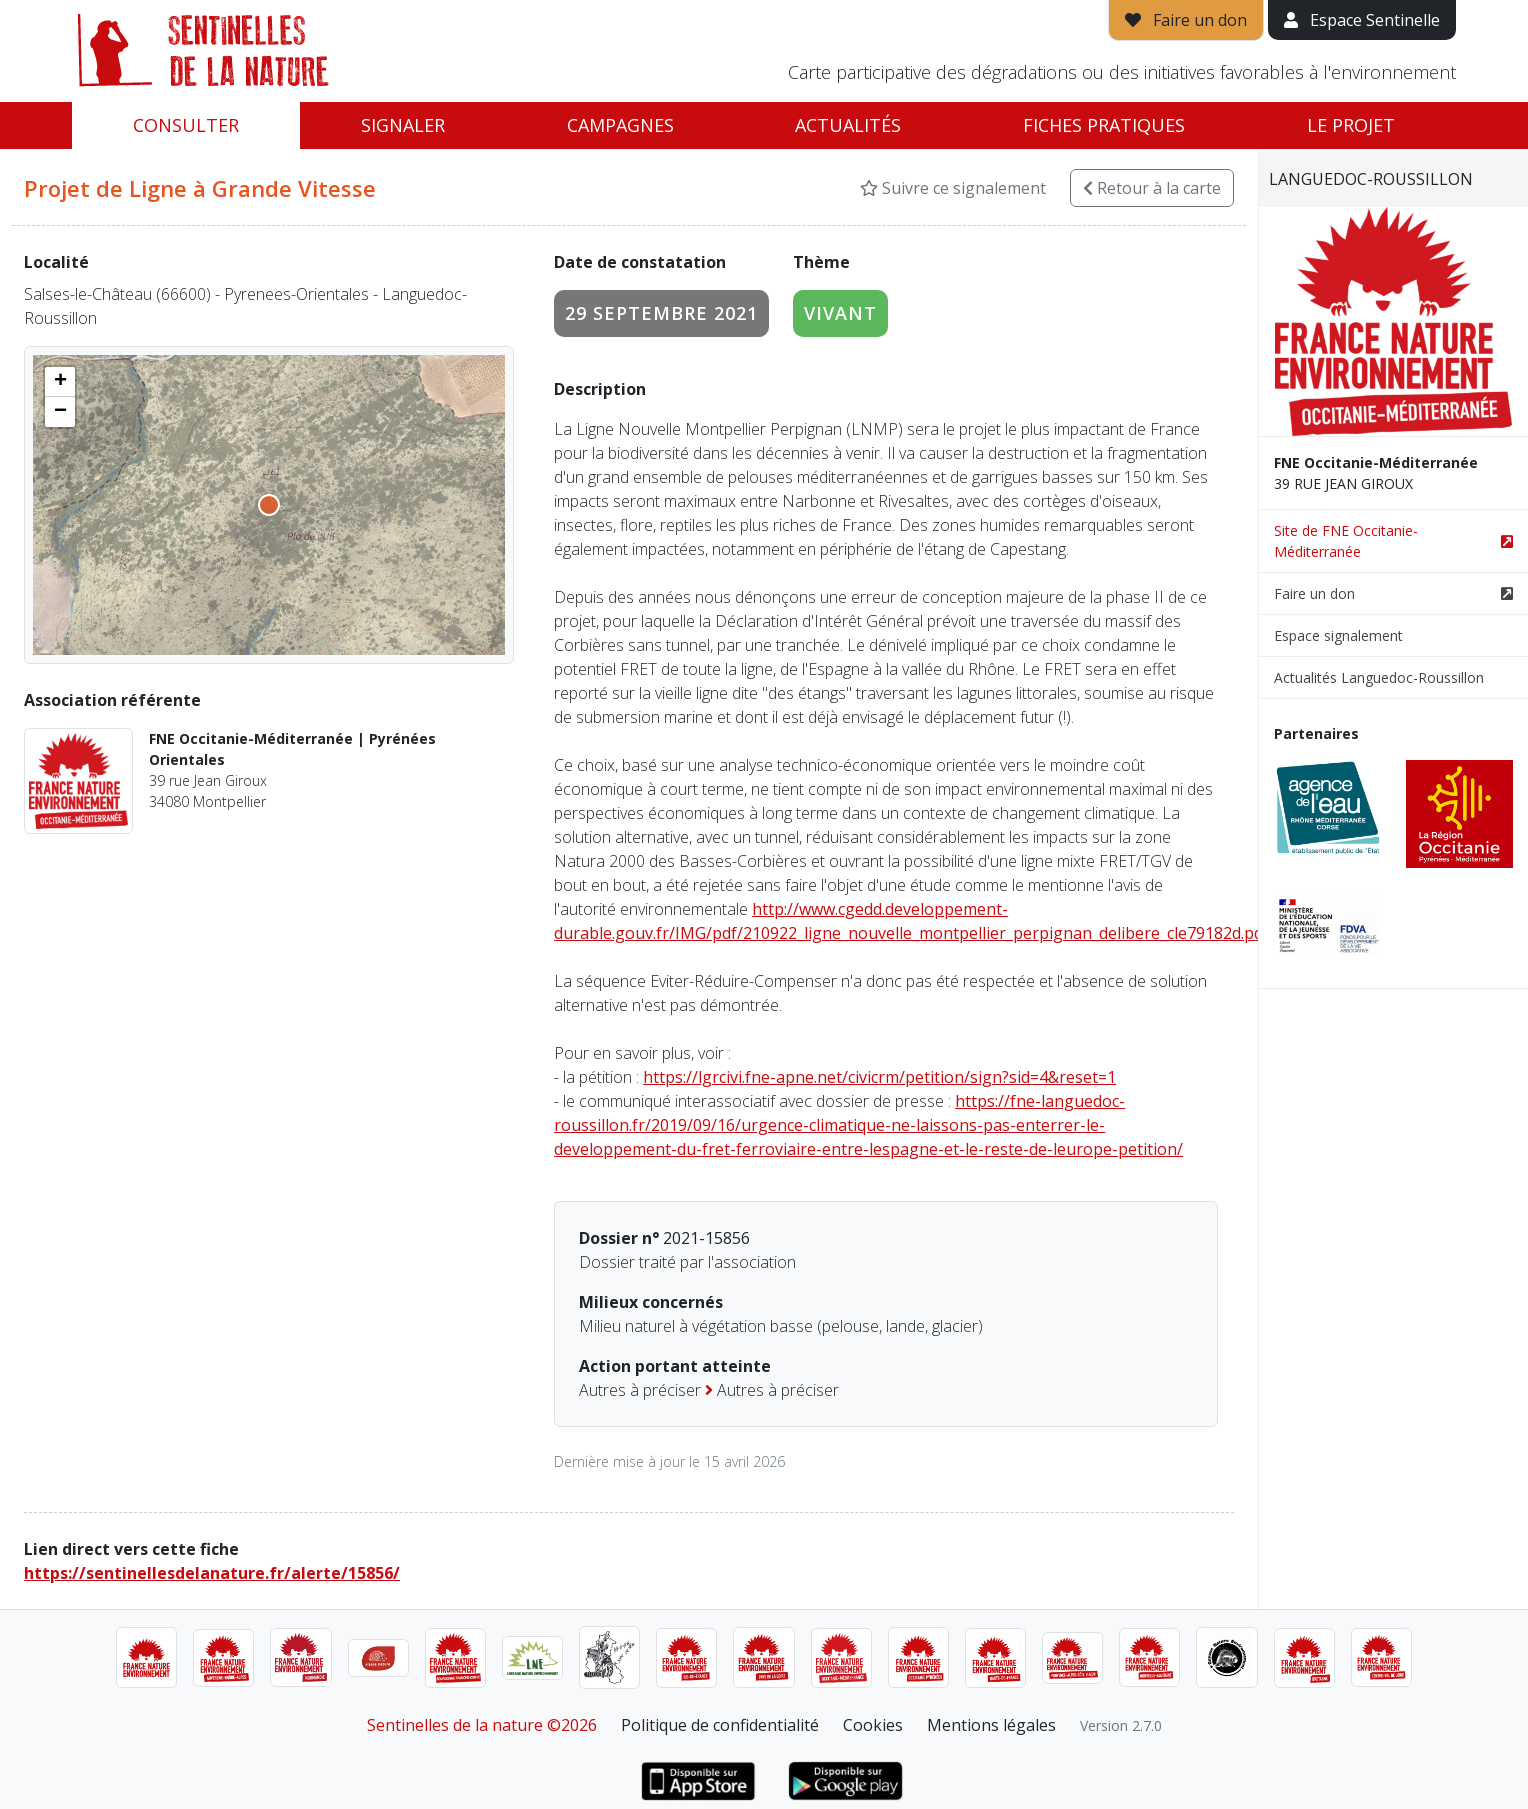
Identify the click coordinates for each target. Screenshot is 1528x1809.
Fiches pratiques (1104, 125)
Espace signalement (1338, 635)
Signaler (403, 125)
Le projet (1351, 125)
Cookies (873, 1725)
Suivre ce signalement (953, 188)
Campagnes (620, 125)
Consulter (186, 125)
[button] (60, 382)
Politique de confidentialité (720, 1725)
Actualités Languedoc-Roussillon (1379, 677)
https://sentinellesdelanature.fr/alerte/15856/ (212, 1573)
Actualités (848, 125)
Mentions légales (991, 1725)
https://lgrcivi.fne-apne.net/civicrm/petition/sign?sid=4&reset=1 (879, 1077)
